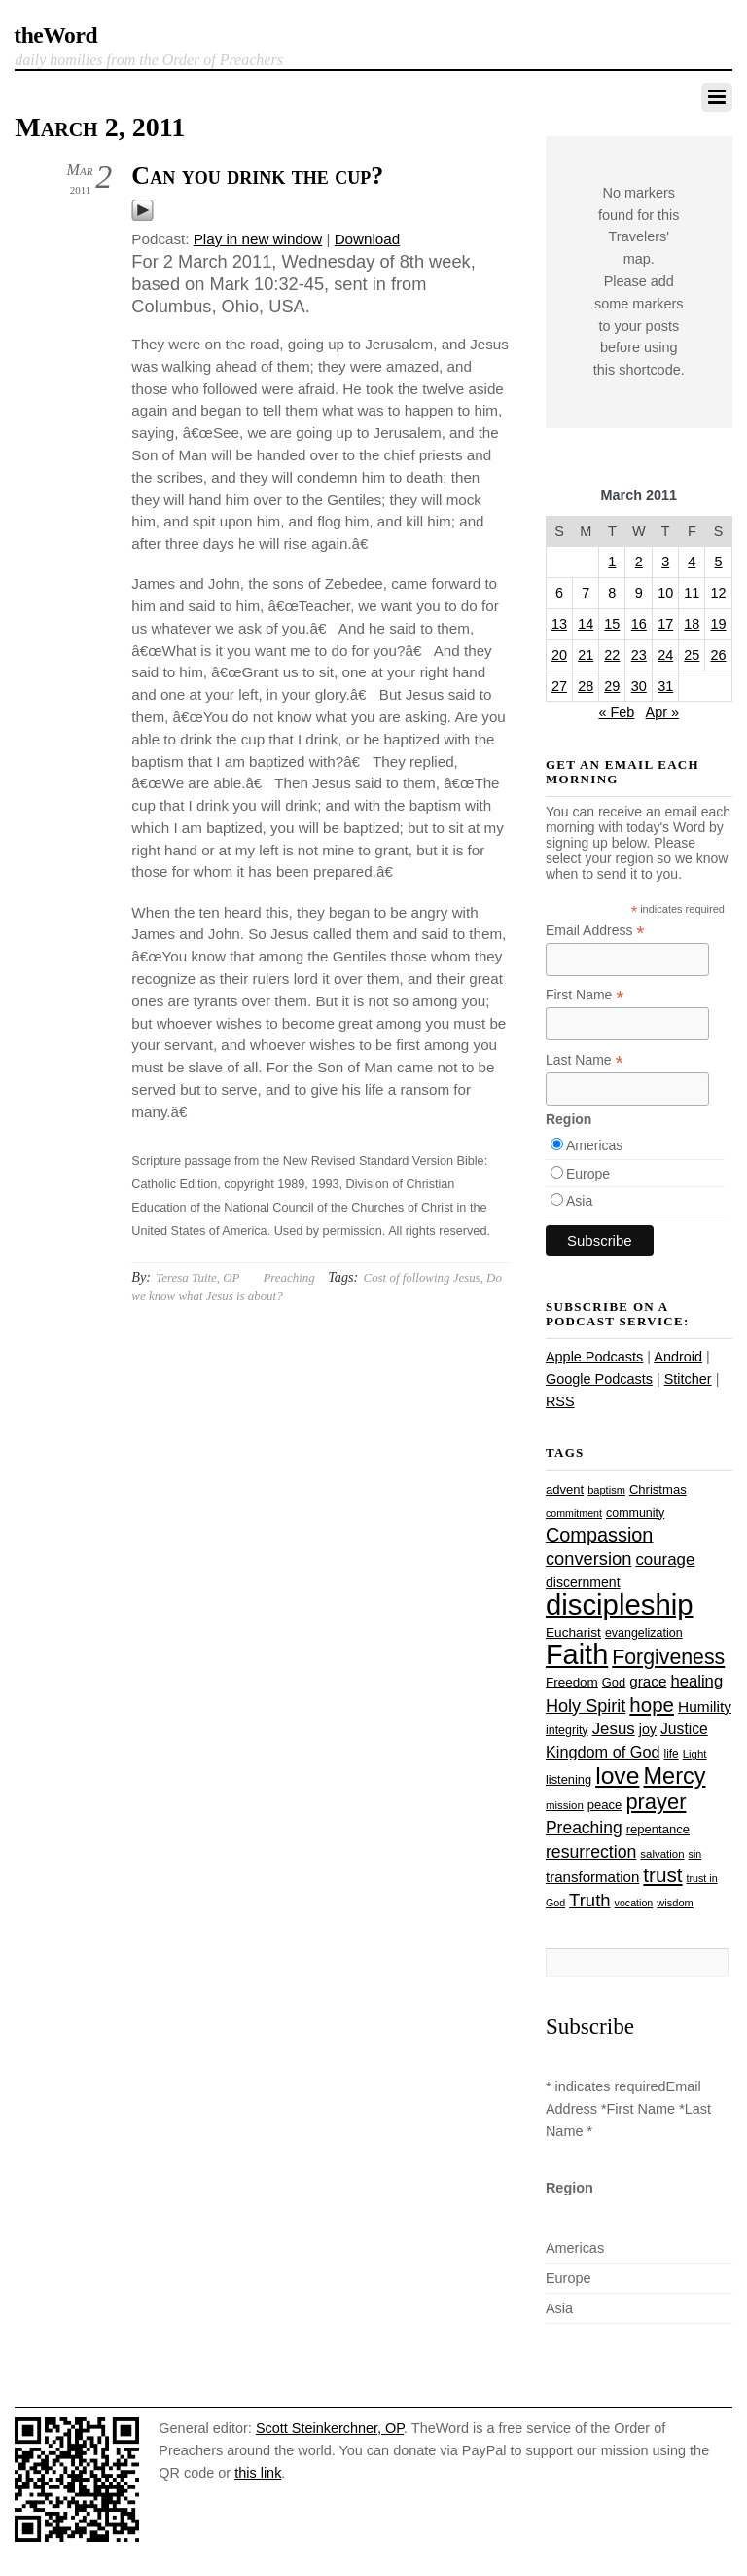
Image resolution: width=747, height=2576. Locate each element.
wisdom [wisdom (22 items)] (675, 1902)
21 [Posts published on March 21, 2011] (585, 655)
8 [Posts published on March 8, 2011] (612, 592)
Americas (594, 1145)
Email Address (595, 931)
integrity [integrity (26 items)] (567, 1730)
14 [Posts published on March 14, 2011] (585, 624)
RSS (560, 1401)
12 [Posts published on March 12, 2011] (719, 592)
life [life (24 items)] (671, 1753)
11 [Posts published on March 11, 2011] (691, 592)
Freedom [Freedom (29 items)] (572, 1682)
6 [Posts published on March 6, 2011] (559, 592)
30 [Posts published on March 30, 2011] (639, 686)
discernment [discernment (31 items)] (583, 1582)
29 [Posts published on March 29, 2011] (612, 686)
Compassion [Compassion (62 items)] (599, 1534)
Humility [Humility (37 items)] (704, 1706)
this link (257, 2473)
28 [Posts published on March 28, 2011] (585, 686)
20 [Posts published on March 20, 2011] (559, 655)
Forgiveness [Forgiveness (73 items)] (668, 1657)
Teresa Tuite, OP (197, 1277)
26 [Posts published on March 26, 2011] (719, 655)
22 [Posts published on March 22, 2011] (612, 655)
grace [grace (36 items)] (647, 1681)
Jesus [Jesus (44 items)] (613, 1729)
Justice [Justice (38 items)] (684, 1729)
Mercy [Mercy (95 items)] (674, 1776)
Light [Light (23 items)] (695, 1754)
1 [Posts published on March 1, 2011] (612, 561)
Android (678, 1356)
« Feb (616, 712)
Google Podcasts (599, 1379)
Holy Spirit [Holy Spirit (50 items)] (585, 1706)
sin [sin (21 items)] (695, 1854)
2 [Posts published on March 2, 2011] (639, 561)
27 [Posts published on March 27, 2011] (559, 686)
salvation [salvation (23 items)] (662, 1854)
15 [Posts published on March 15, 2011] (612, 624)
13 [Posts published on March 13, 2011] (559, 624)
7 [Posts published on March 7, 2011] (585, 592)
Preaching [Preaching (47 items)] (584, 1827)
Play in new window (258, 239)
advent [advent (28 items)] (565, 1489)
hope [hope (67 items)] (651, 1704)
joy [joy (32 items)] (648, 1729)
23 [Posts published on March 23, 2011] (639, 655)
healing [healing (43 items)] (696, 1681)
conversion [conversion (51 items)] (588, 1558)
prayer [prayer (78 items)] (655, 1802)
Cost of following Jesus (422, 1277)
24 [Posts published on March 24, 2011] (665, 655)
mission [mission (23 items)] (565, 1805)
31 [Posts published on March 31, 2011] (665, 686)
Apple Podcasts (594, 1356)
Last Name (584, 1060)
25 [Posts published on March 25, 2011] (691, 655)
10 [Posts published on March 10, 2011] (665, 592)
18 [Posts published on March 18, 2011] (691, 624)
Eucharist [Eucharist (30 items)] (573, 1632)
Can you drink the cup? (257, 176)
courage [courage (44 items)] (664, 1559)
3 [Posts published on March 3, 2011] (665, 561)
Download (368, 239)
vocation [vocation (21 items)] (634, 1902)
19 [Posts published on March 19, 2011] (719, 624)
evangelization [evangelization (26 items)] (644, 1633)
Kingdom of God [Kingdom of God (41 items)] (603, 1751)
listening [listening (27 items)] (568, 1779)
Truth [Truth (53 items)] (589, 1900)
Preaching (288, 1277)
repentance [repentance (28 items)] (658, 1829)
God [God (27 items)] (613, 1682)
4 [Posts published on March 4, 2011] (691, 561)
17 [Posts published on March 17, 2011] (665, 624)
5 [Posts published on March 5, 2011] (719, 561)
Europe (588, 1173)
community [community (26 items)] (635, 1513)
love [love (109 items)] (617, 1775)
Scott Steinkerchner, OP (330, 2428)
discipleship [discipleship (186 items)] (620, 1604)
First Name (585, 995)
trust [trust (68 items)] (662, 1875)
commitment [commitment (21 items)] (574, 1513)
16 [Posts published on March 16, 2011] (639, 624)
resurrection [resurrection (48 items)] (591, 1852)
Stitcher (688, 1379)
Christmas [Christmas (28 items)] (658, 1489)
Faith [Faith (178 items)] (577, 1654)
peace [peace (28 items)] (604, 1804)
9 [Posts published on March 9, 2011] (639, 592)
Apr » (663, 712)
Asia (579, 1201)
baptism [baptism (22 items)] (606, 1490)
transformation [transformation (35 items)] (592, 1877)
